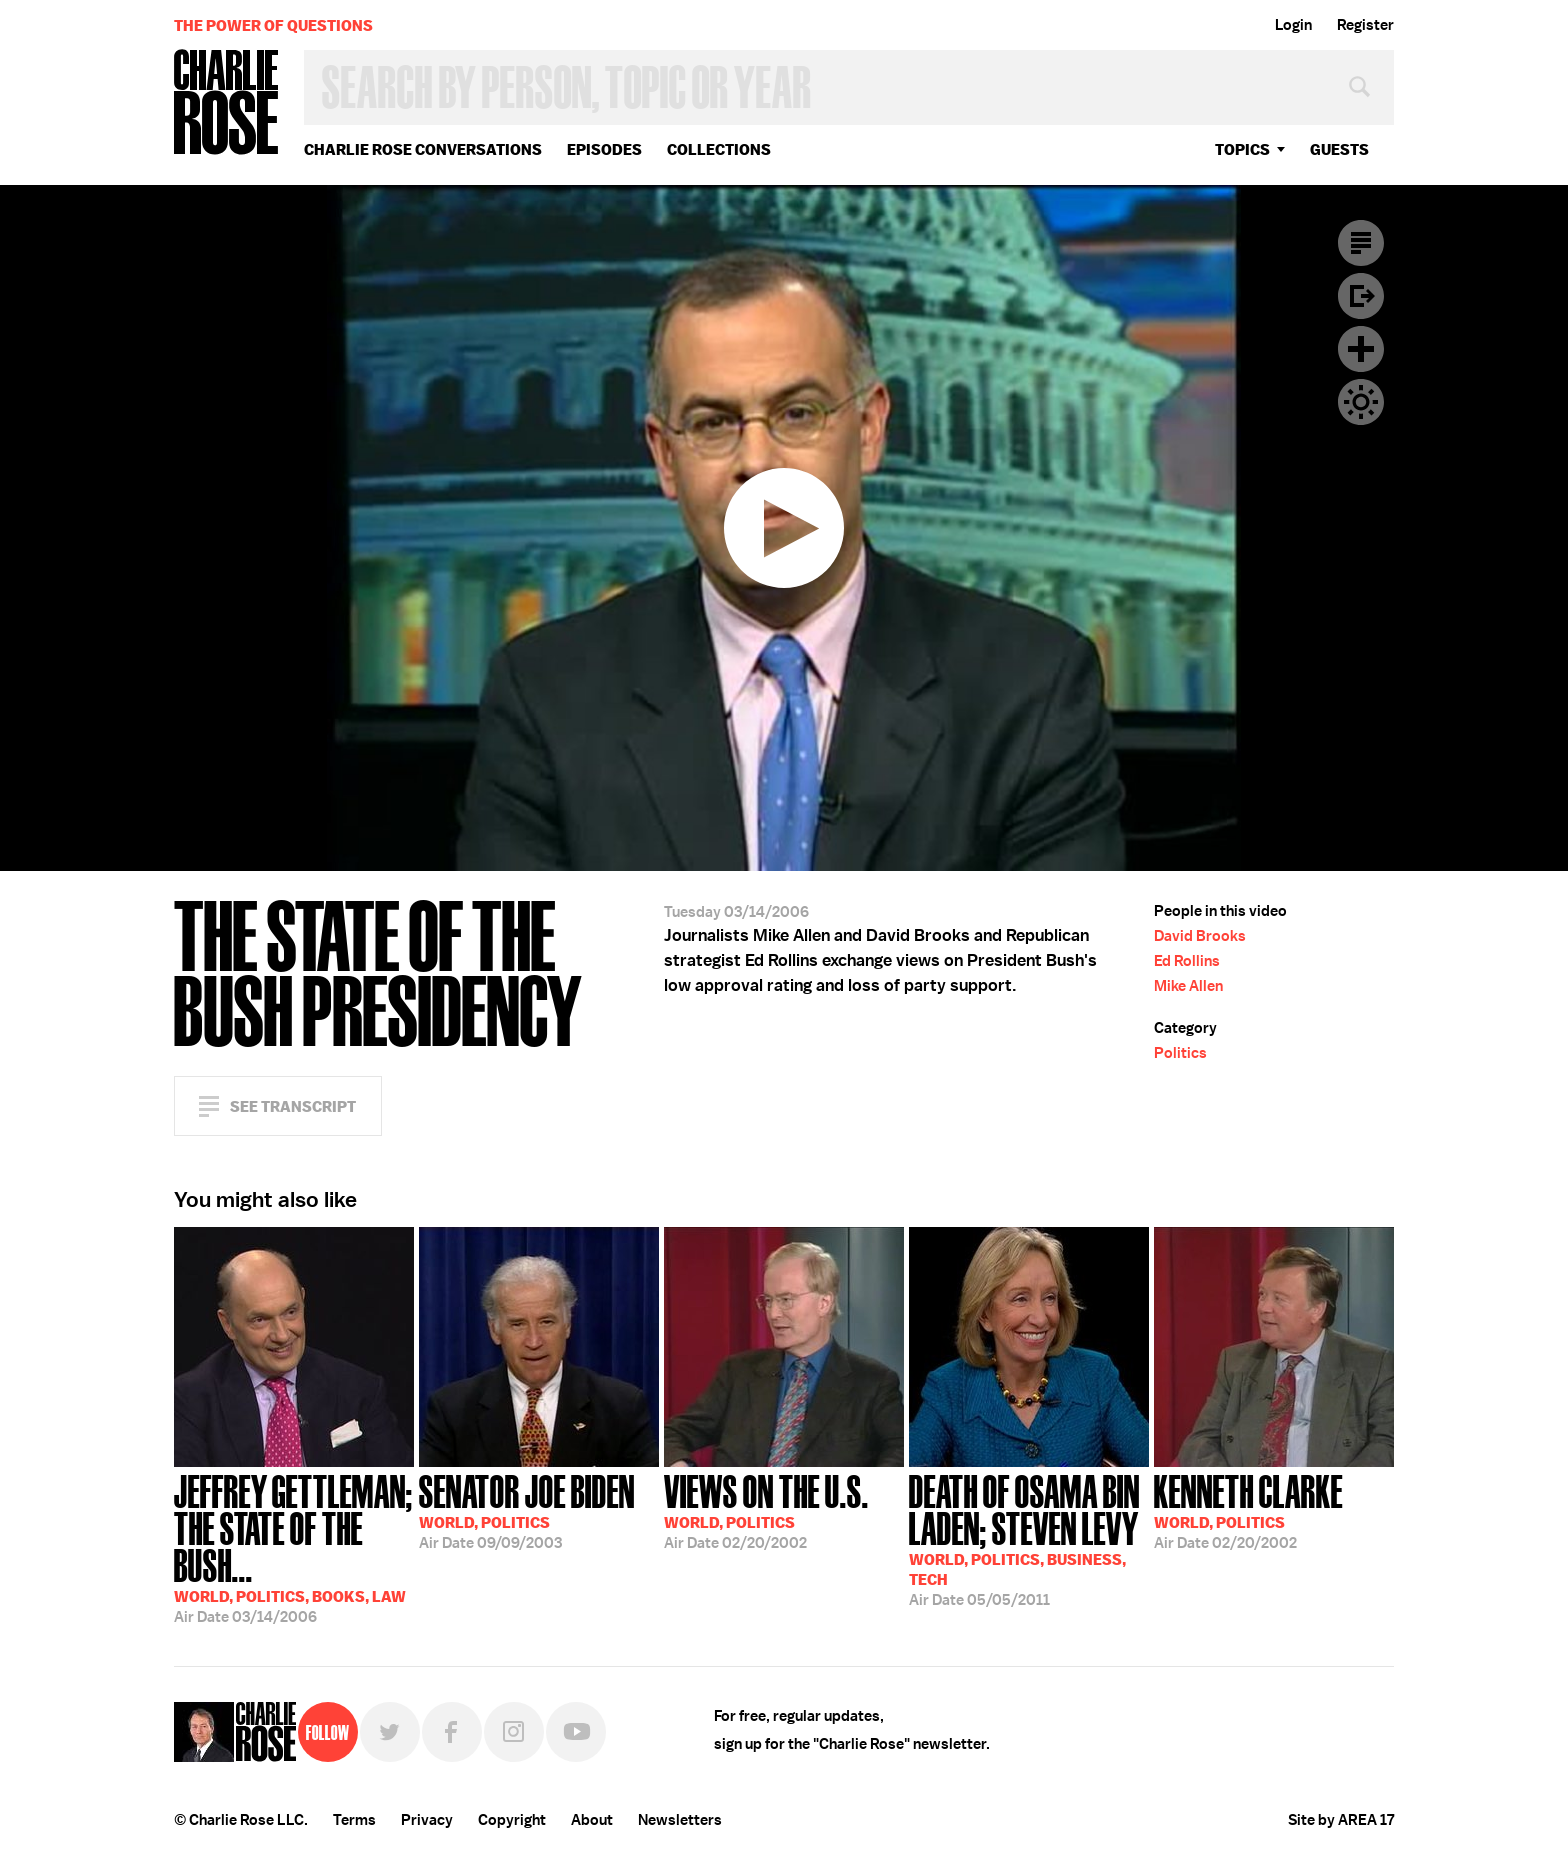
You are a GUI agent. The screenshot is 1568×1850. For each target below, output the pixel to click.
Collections (719, 149)
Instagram (514, 1732)
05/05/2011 (1029, 1538)
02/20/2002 (766, 1510)
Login (1293, 25)
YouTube (576, 1732)
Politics (1180, 1053)
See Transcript (293, 1106)
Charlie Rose (227, 103)
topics (1242, 149)
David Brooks (1200, 936)
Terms (354, 1820)
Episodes (604, 149)
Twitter (390, 1732)
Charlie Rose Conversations (423, 149)
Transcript (1361, 243)
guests (1339, 149)
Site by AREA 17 (1341, 1820)
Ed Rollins (1187, 961)
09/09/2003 (527, 1510)
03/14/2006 (294, 1547)
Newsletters (680, 1820)
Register (1365, 25)
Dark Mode (1361, 402)
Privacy (427, 1820)
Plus (1361, 349)
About (592, 1820)
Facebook (452, 1732)
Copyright (512, 1820)
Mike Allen (1188, 986)
